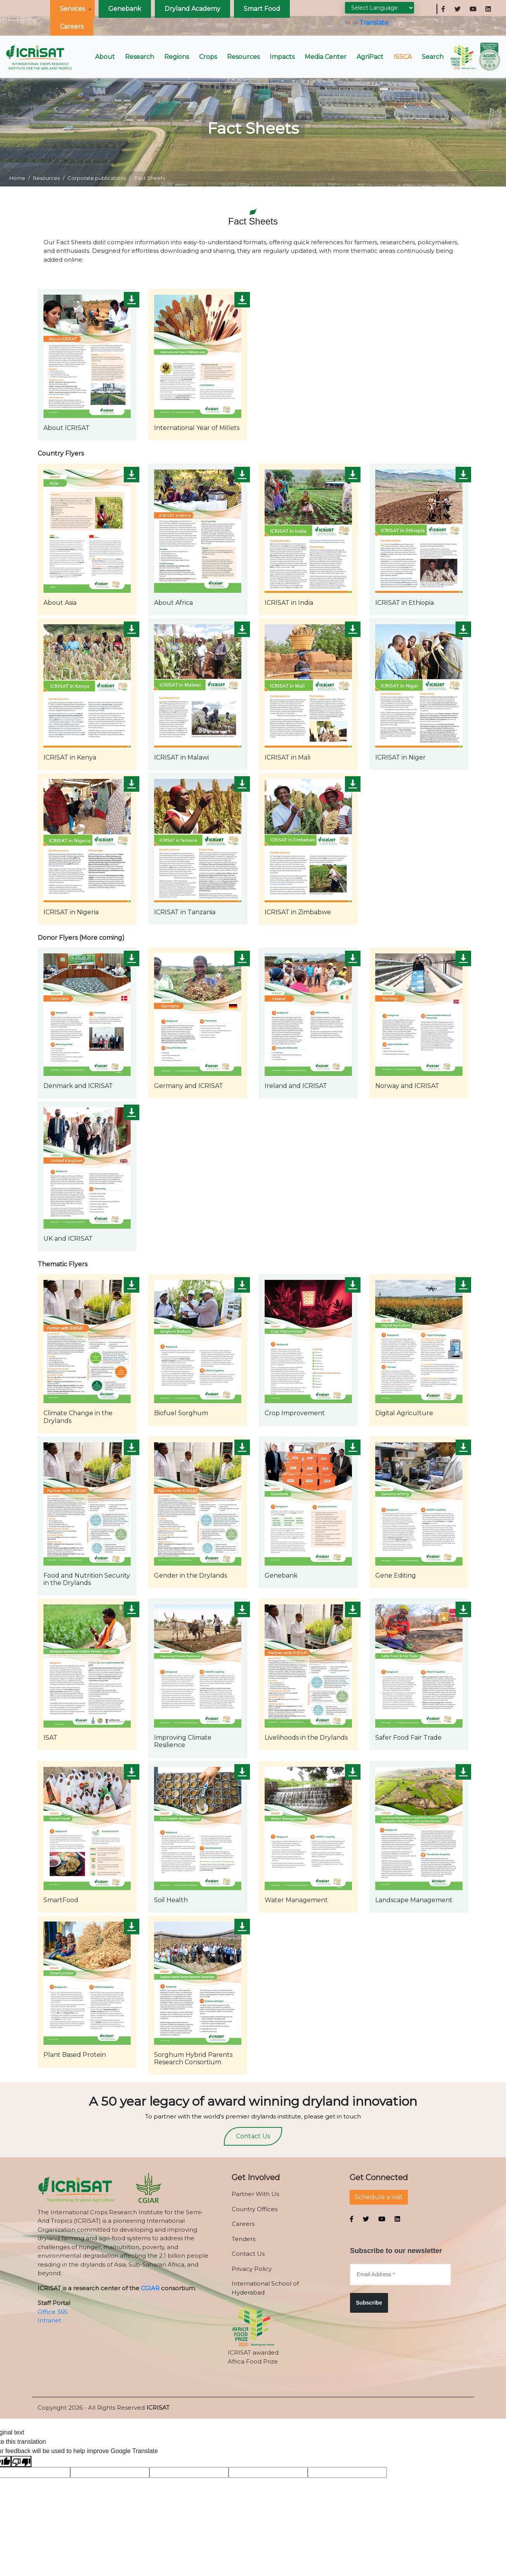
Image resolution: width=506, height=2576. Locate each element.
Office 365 (53, 2311)
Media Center (326, 56)
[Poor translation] (21, 2461)
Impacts (282, 56)
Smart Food (262, 8)
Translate (366, 23)
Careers (71, 26)
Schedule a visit (379, 2197)
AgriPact (370, 56)
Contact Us (253, 2136)
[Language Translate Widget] (379, 8)
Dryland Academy (192, 8)
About (105, 56)
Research (139, 56)
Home (17, 178)
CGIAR (150, 2288)
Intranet (49, 2320)
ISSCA (402, 56)
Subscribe (369, 2303)
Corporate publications (97, 178)
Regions (176, 56)
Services (72, 8)
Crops (208, 56)
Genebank (124, 8)
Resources (243, 56)
